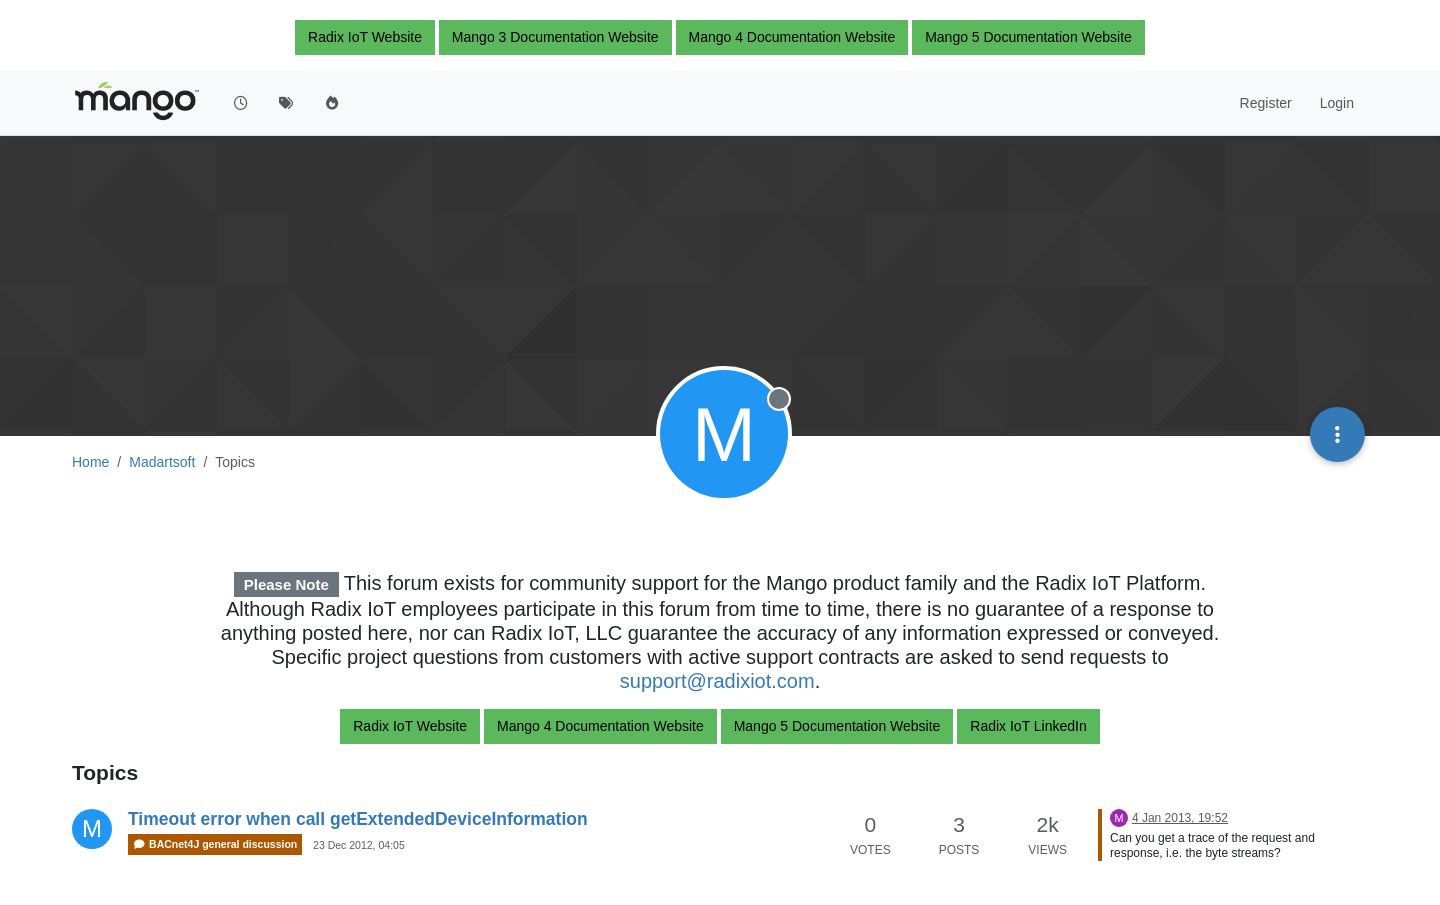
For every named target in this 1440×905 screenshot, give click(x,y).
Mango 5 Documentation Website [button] (1028, 37)
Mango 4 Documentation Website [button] (792, 37)
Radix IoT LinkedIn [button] (1028, 726)
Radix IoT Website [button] (365, 37)
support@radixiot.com (717, 681)
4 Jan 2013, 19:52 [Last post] (1180, 818)
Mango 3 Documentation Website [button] (555, 37)
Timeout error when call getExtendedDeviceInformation (358, 819)
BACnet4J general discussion (215, 844)
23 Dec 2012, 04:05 (359, 845)
